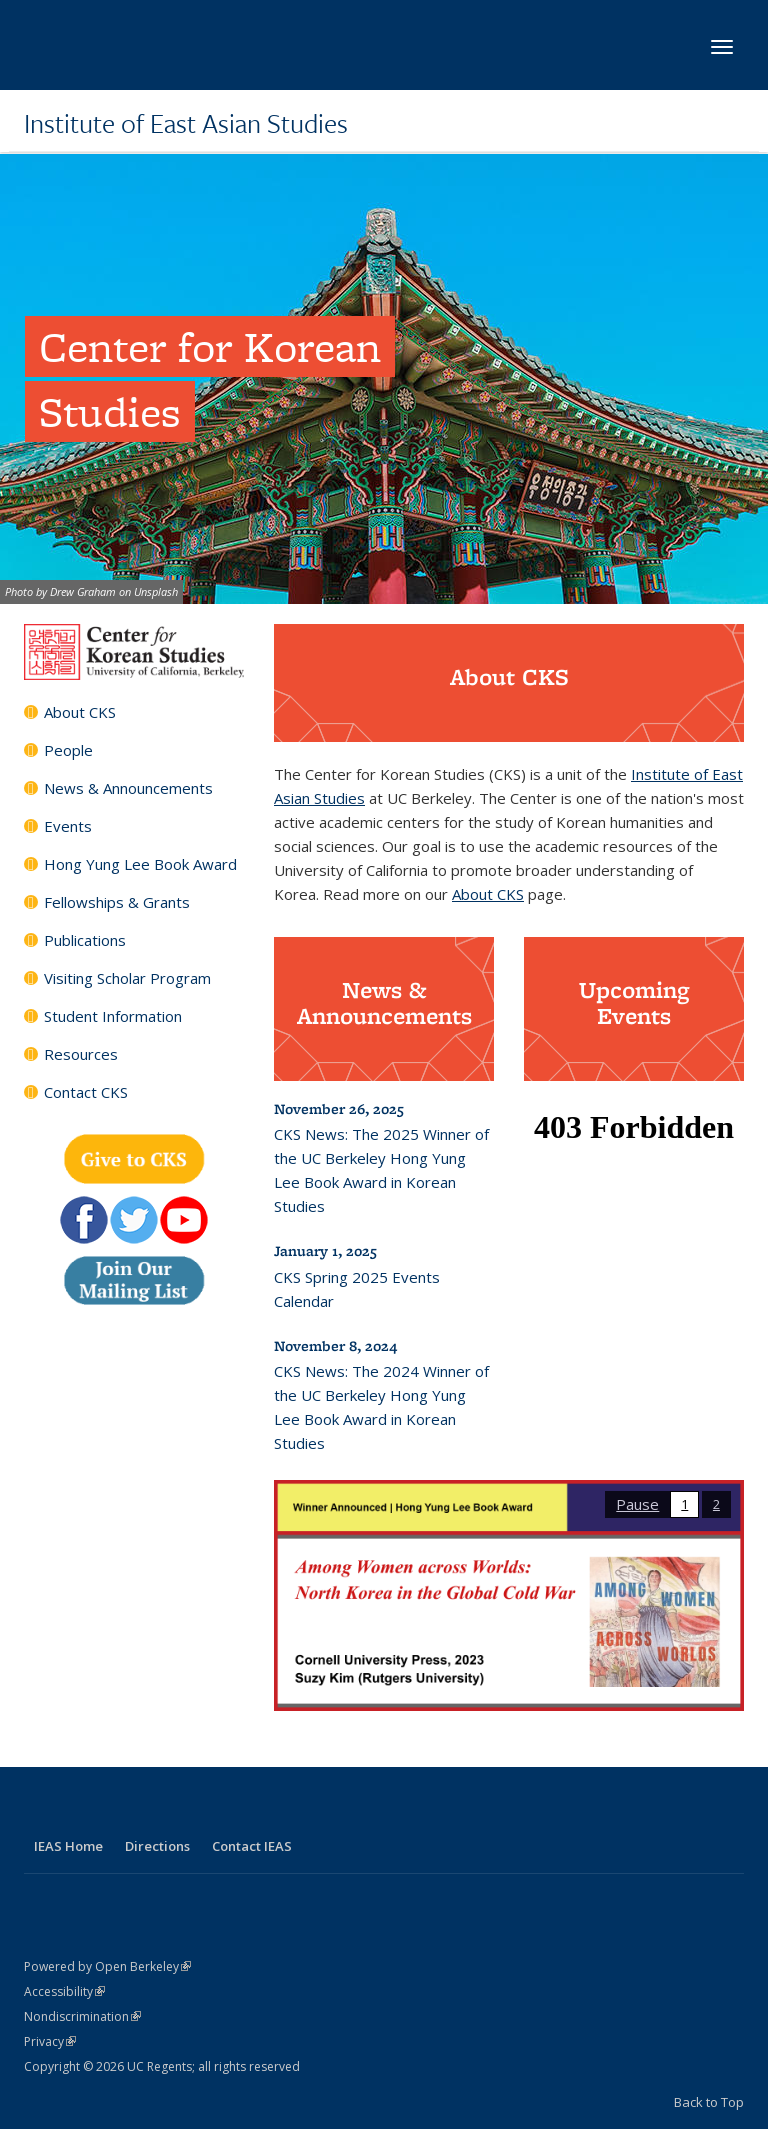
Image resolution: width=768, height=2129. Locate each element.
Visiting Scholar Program (127, 978)
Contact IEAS (252, 1846)
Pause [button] (637, 1504)
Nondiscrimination (82, 2016)
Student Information (113, 1016)
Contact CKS (86, 1092)
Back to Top (709, 2102)
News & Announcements (128, 788)
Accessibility (64, 1991)
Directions (157, 1846)
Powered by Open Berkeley (107, 1966)
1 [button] (684, 1504)
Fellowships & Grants (117, 902)
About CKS (80, 712)
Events (68, 826)
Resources (81, 1054)
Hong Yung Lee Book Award (140, 864)
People (68, 750)
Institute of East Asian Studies (186, 123)
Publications (85, 940)
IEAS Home (68, 1846)
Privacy (50, 2041)
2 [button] (716, 1504)
